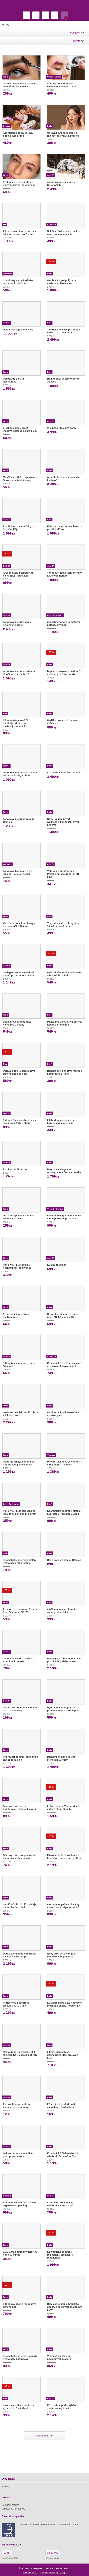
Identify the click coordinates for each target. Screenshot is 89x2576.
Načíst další (42, 2435)
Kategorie (75, 32)
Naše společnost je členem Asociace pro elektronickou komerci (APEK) (48, 2524)
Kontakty (6, 2486)
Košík (65, 15)
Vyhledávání (35, 15)
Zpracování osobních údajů (53, 2572)
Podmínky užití (30, 2572)
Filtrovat (75, 41)
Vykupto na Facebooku (13, 2508)
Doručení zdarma (10, 2505)
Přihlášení (54, 15)
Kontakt (45, 15)
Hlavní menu (26, 15)
